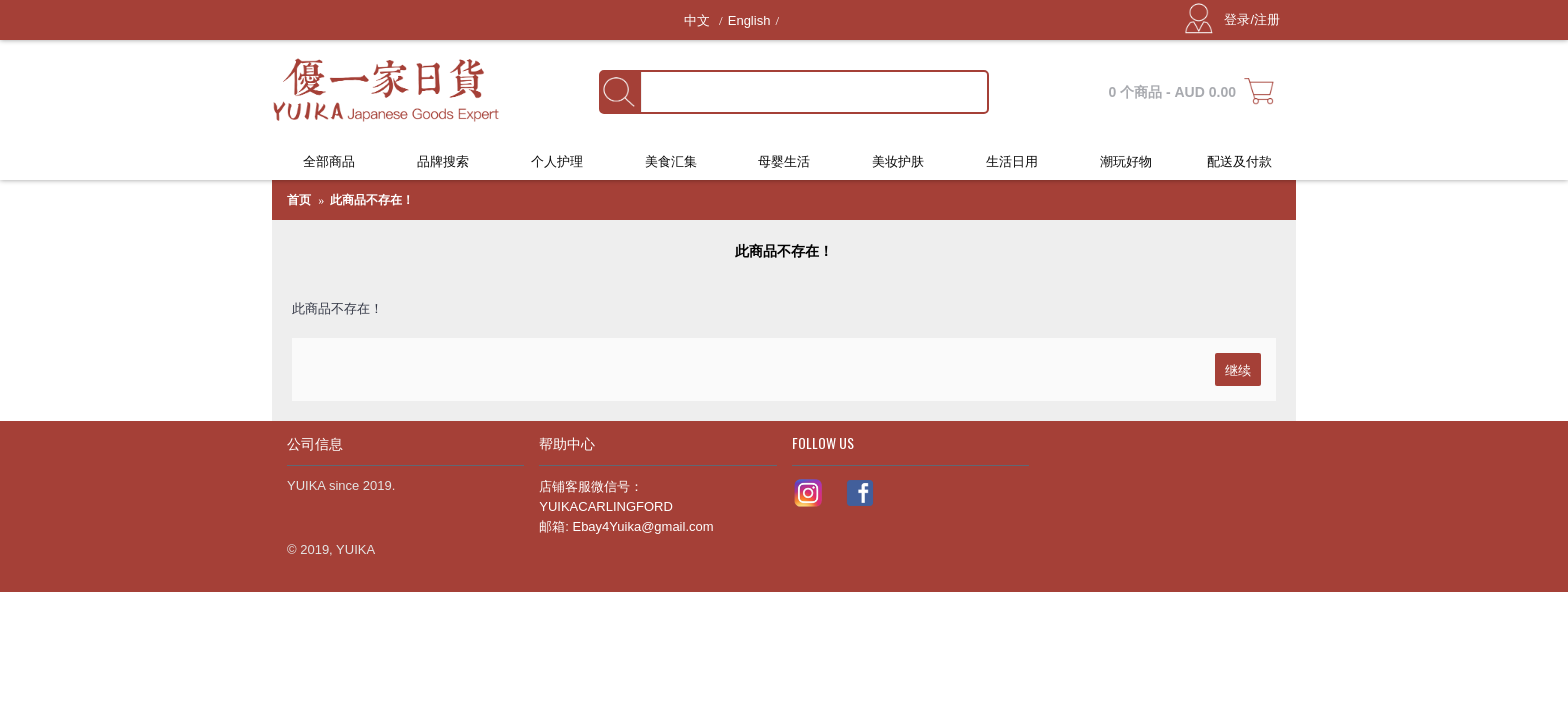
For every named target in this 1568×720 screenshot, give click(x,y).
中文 (699, 20)
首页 (299, 200)
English (749, 20)
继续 (1238, 369)
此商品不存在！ (372, 200)
